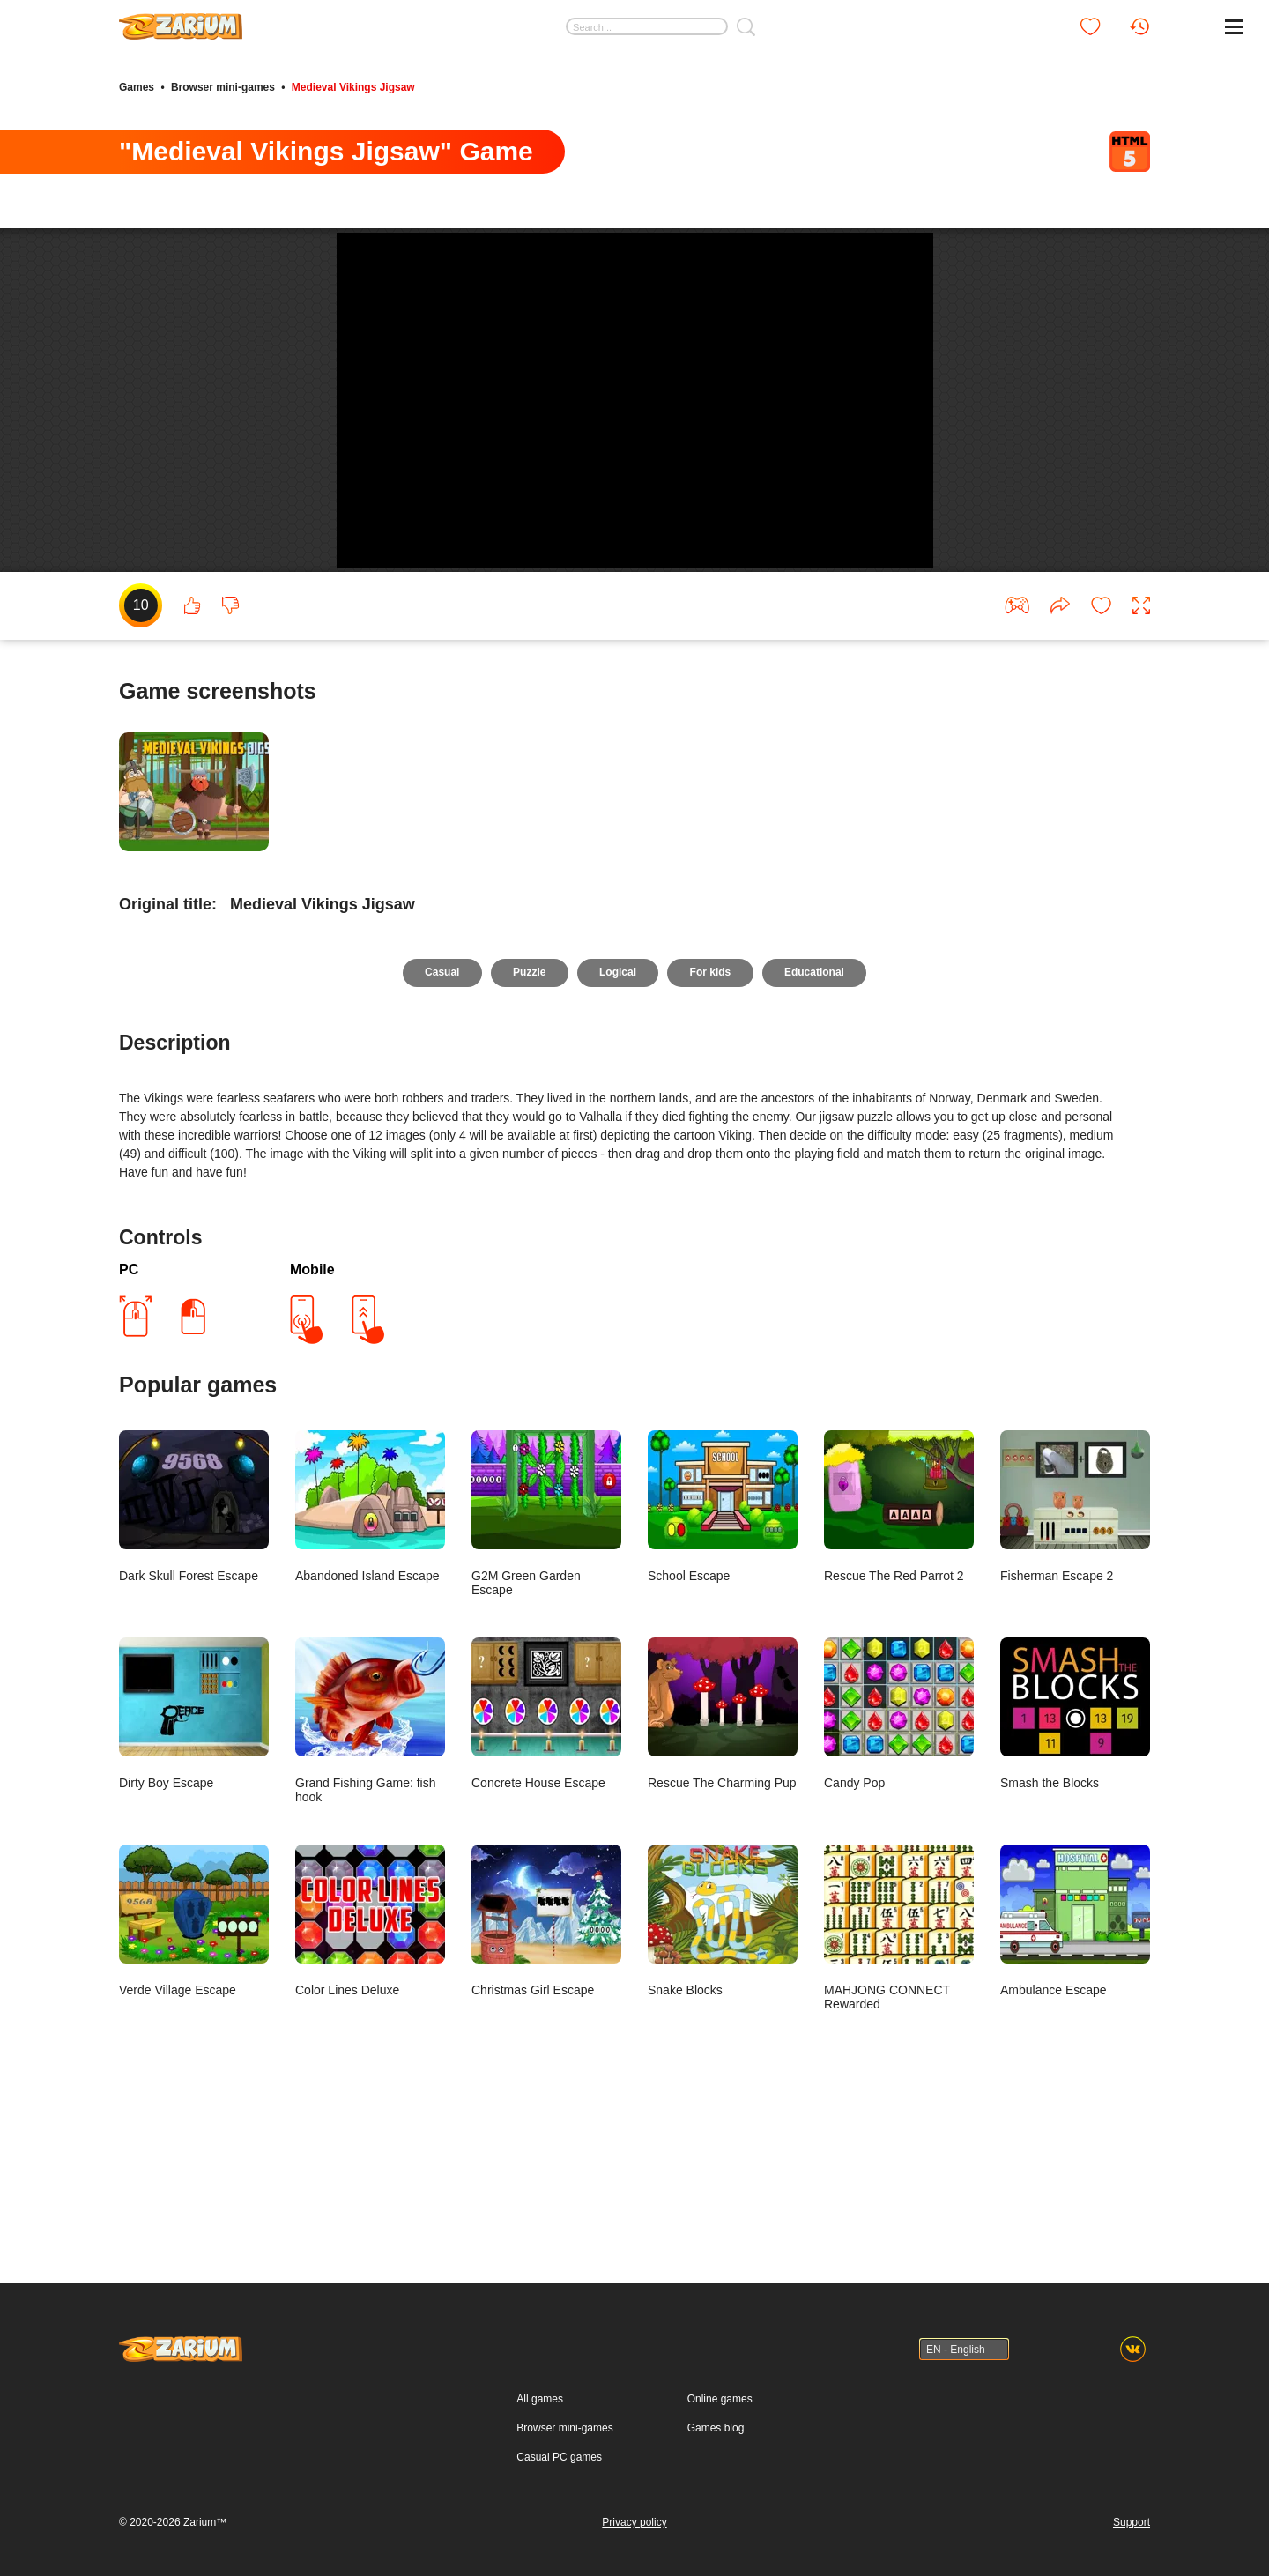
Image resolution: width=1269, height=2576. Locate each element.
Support (1131, 2522)
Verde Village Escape (194, 2064)
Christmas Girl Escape (546, 2064)
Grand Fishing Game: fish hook (370, 1864)
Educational (817, 1116)
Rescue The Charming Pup (723, 1857)
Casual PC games (559, 2457)
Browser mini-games (223, 86)
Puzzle (528, 1116)
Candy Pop (899, 1857)
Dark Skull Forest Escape (194, 1650)
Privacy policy (634, 2522)
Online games (720, 2399)
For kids (711, 1116)
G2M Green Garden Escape (546, 1657)
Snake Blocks (723, 2064)
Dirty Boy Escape (194, 1857)
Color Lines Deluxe (370, 2064)
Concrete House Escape (546, 1857)
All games (539, 2399)
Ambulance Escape (1075, 2064)
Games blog (716, 2428)
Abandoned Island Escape (370, 1650)
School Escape (723, 1650)
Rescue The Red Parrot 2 (899, 1650)
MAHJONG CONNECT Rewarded (899, 2071)
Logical (617, 1116)
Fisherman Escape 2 (1075, 1650)
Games (136, 86)
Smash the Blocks (1075, 1857)
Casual (439, 1116)
